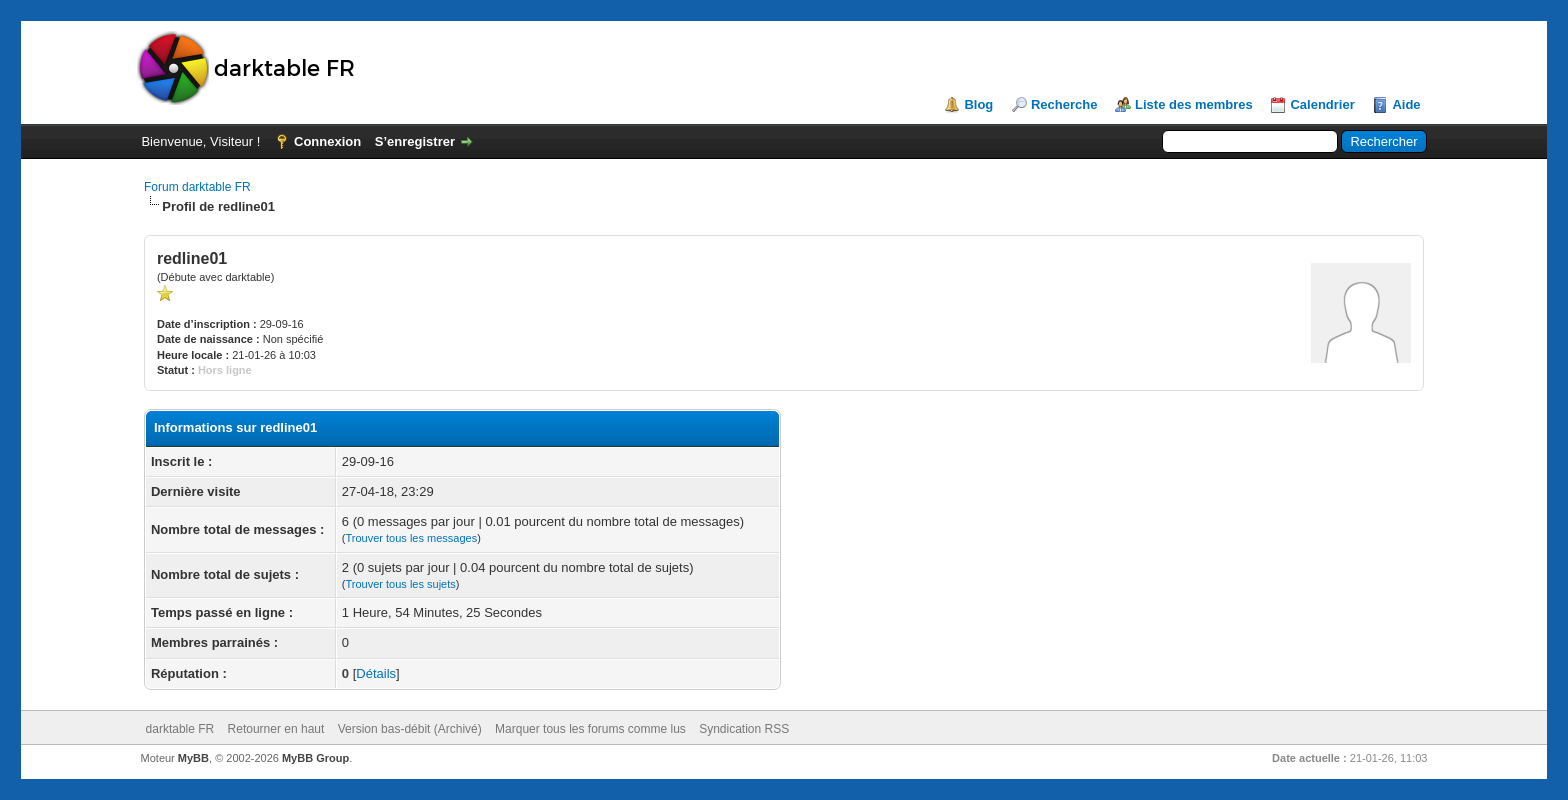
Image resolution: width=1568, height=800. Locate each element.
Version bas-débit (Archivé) (410, 729)
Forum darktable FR (197, 187)
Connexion (327, 141)
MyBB (193, 758)
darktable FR (180, 729)
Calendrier (1322, 104)
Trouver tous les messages (412, 538)
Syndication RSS (744, 729)
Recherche (1064, 104)
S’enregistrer (415, 141)
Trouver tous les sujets (401, 584)
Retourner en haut (276, 729)
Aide (1406, 104)
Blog (978, 104)
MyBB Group (315, 758)
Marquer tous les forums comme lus (590, 729)
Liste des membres (1194, 104)
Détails (376, 673)
